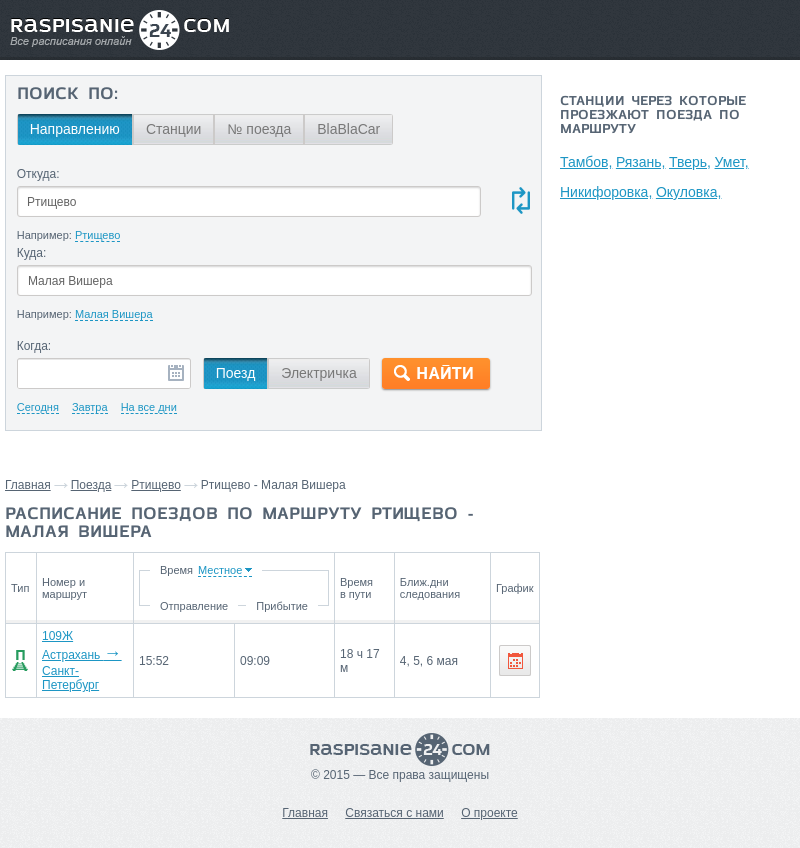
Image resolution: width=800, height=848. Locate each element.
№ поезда (259, 129)
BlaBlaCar (348, 129)
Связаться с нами (394, 813)
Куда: (32, 253)
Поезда (91, 485)
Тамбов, (586, 162)
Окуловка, (690, 192)
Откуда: (38, 174)
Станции (174, 129)
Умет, (736, 162)
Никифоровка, (606, 192)
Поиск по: (67, 95)
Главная (28, 485)
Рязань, (642, 162)
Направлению (75, 129)
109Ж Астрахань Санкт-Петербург (82, 660)
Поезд (236, 373)
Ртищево (156, 485)
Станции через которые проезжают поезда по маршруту (653, 116)
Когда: (34, 346)
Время (179, 570)
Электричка (318, 373)
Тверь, (693, 162)
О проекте (489, 813)
